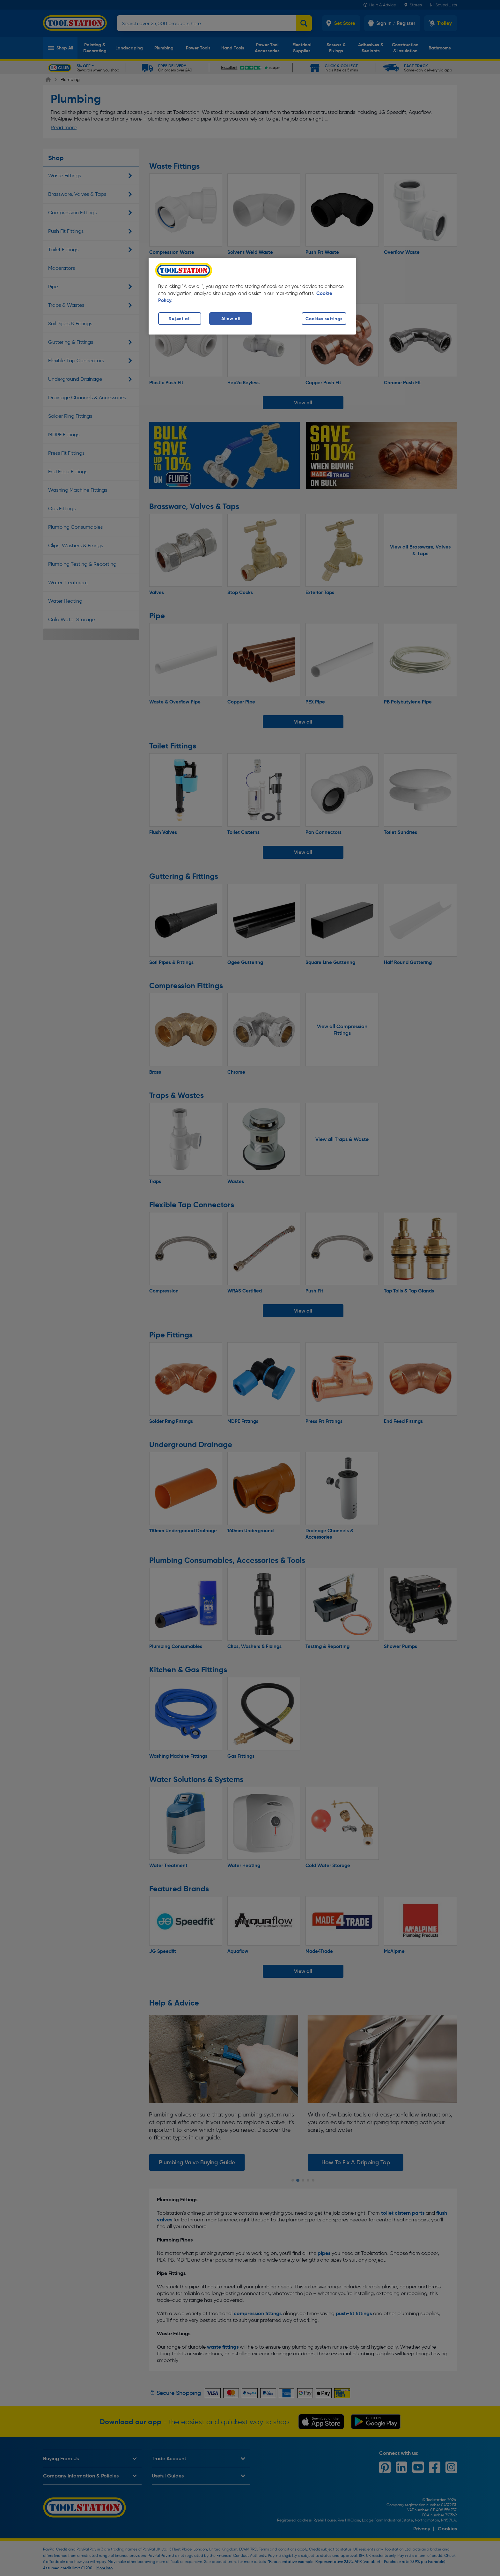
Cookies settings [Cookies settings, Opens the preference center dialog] (323, 318)
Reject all (179, 318)
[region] (252, 296)
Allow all (230, 318)
